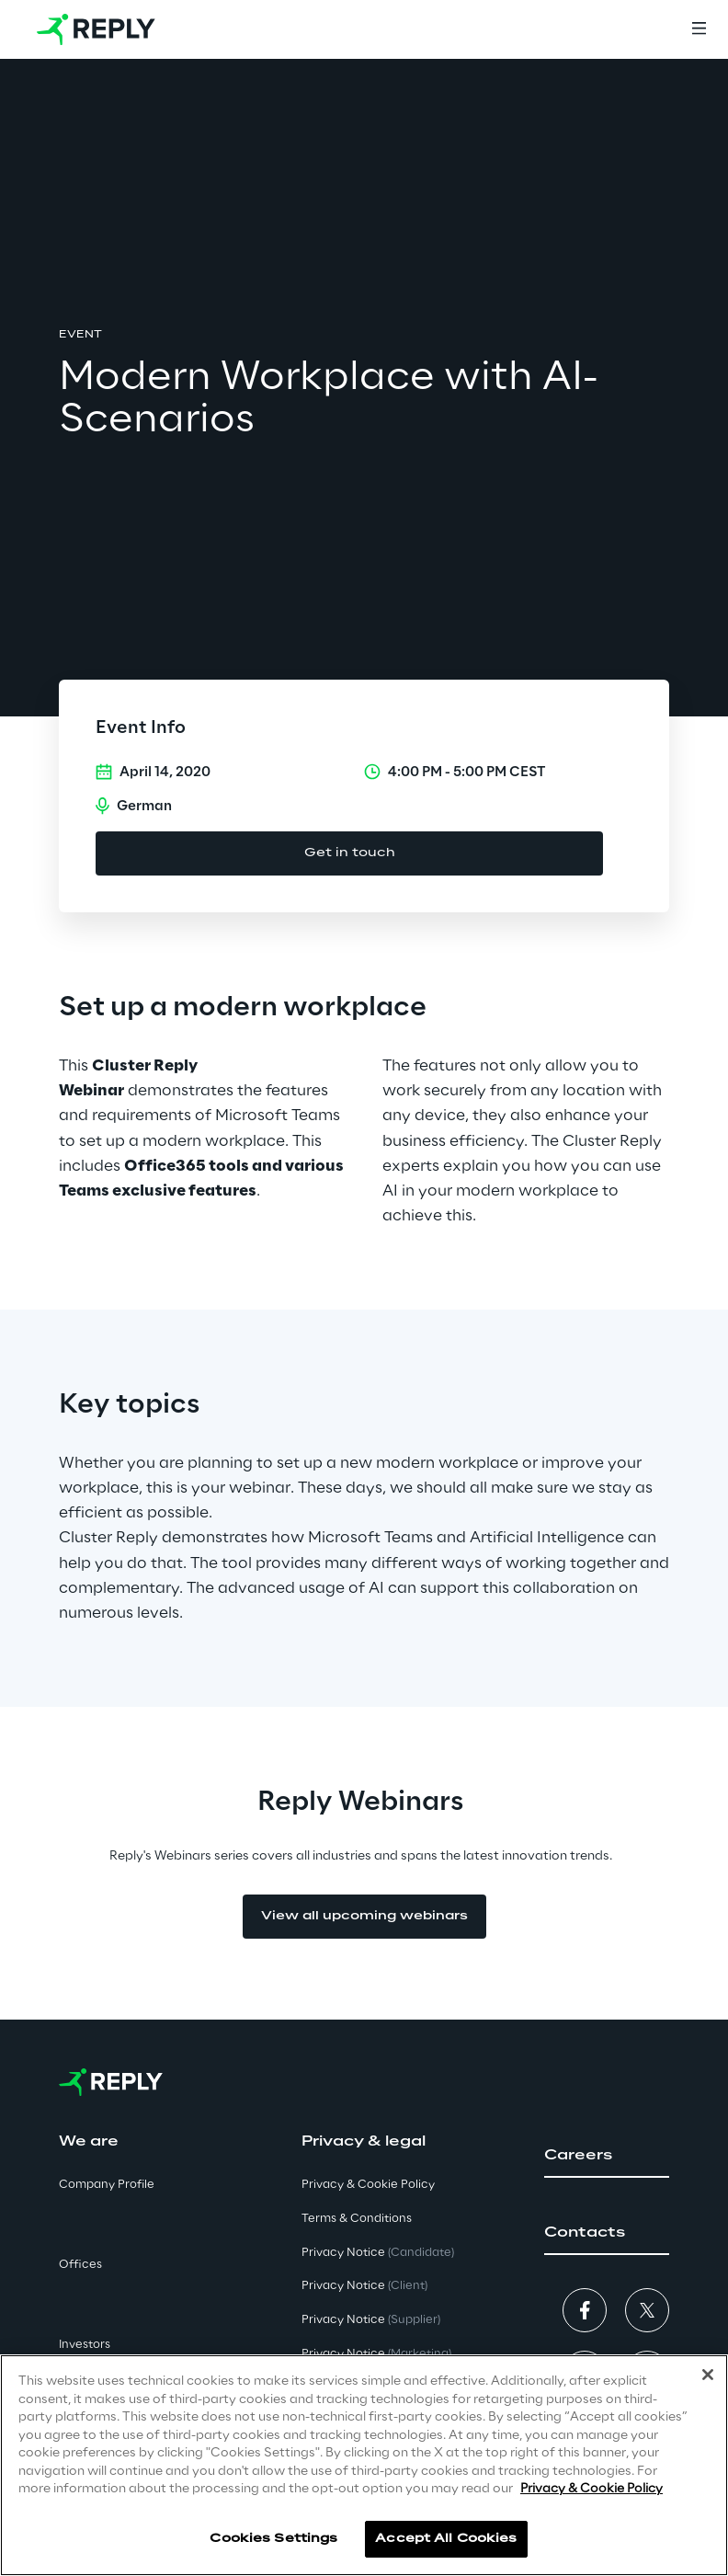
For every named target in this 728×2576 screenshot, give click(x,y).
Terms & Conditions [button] (356, 2219)
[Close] (708, 2374)
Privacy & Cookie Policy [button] (368, 2185)
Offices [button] (80, 2265)
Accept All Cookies (446, 2539)
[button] (606, 2156)
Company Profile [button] (106, 2185)
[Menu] (698, 29)
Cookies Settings (273, 2539)
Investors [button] (84, 2345)
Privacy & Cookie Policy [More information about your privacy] (591, 2489)
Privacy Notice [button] (377, 2253)
